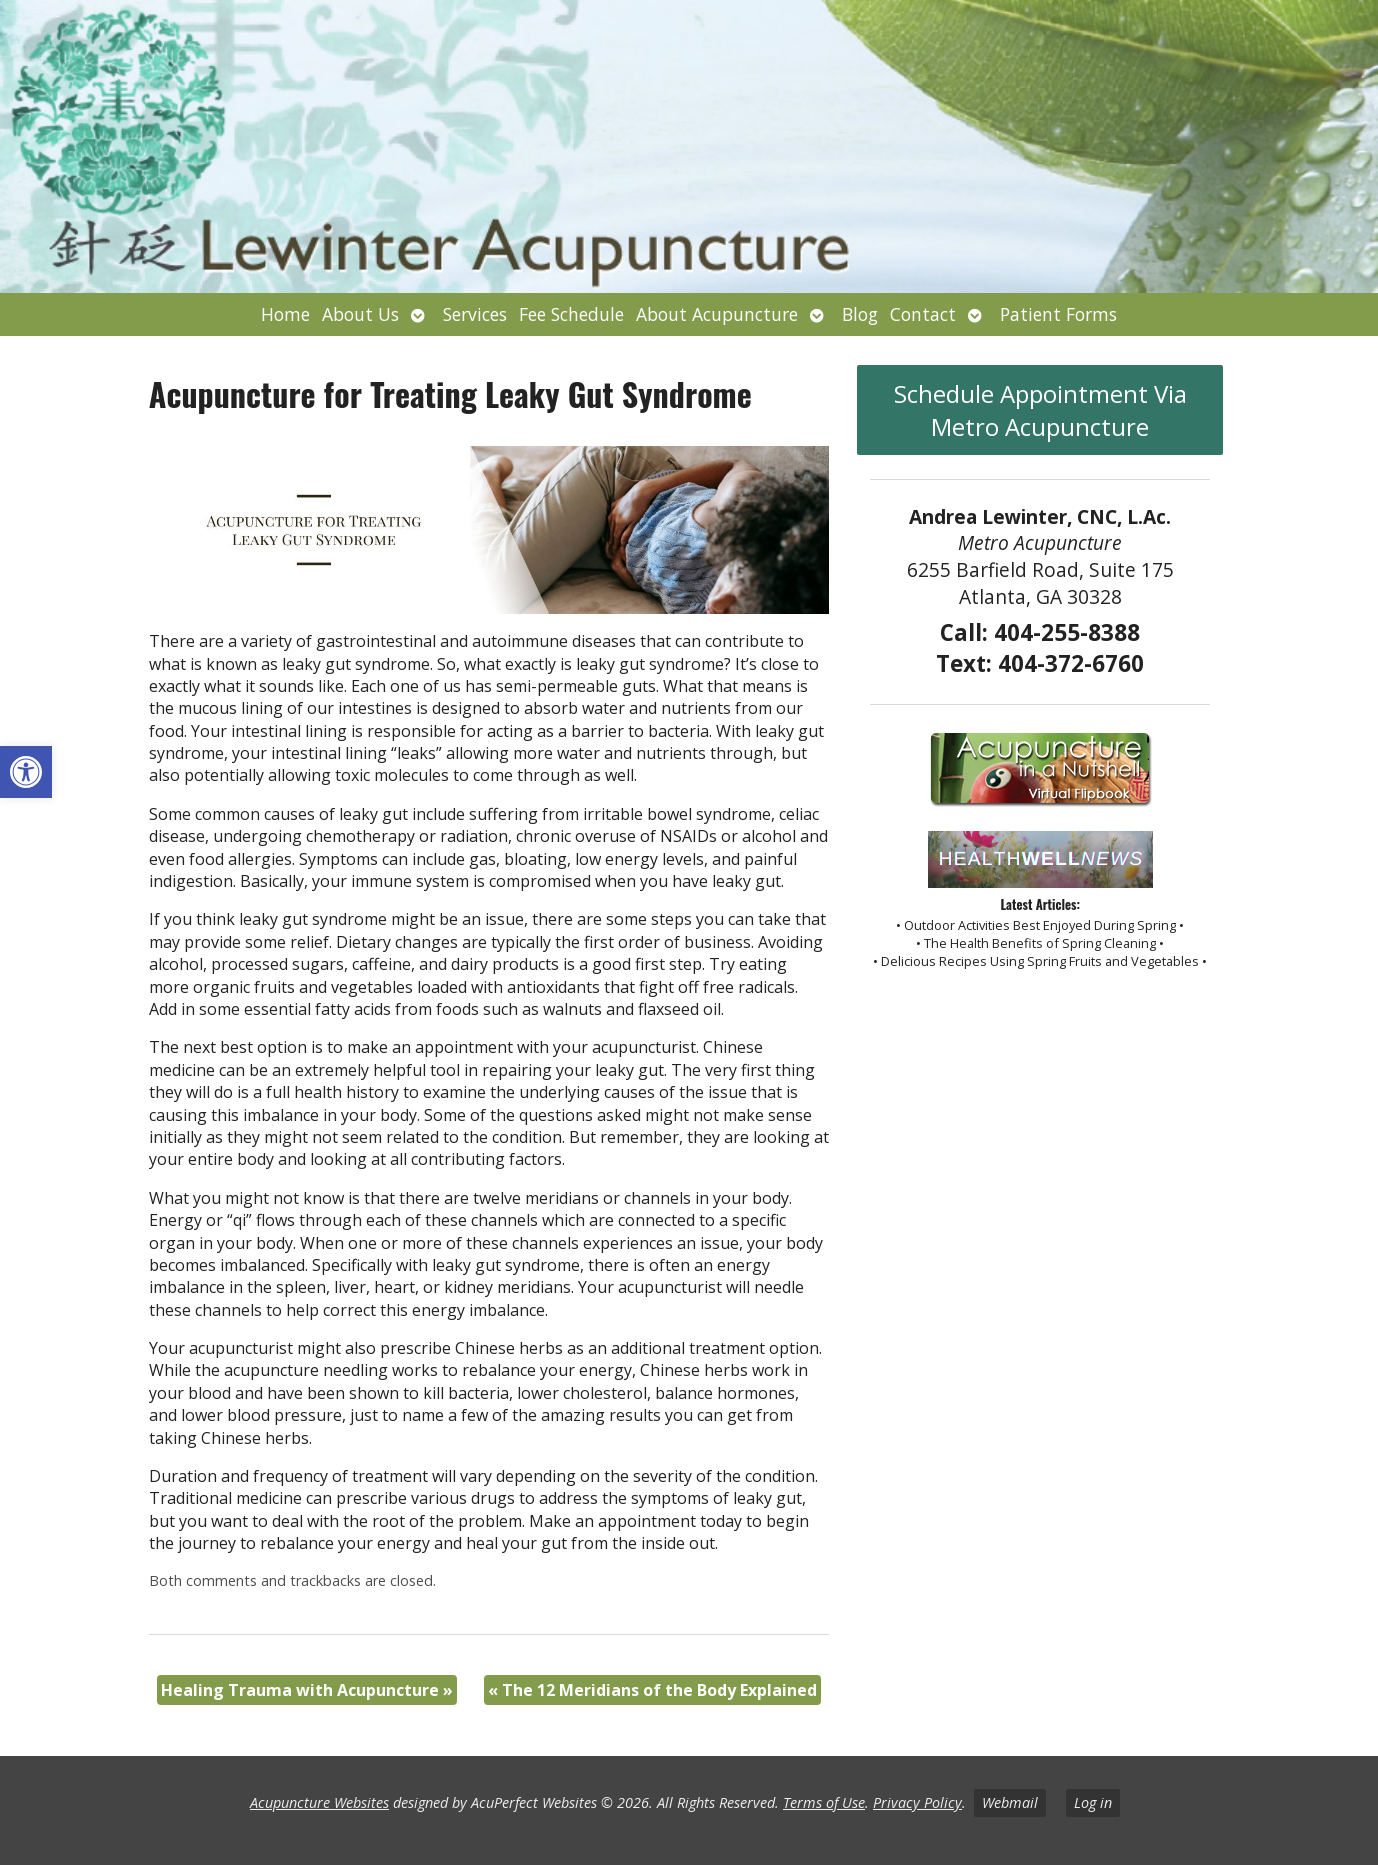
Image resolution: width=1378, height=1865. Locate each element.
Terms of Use (824, 1802)
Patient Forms (1058, 314)
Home (285, 314)
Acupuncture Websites (319, 1802)
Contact (923, 314)
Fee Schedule (571, 314)
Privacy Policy (917, 1802)
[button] (26, 772)
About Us (360, 314)
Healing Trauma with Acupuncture (307, 1690)
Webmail (1010, 1802)
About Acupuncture (717, 314)
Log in (1093, 1802)
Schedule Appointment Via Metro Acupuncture (1040, 410)
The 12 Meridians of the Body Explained (652, 1690)
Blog (860, 314)
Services (475, 314)
